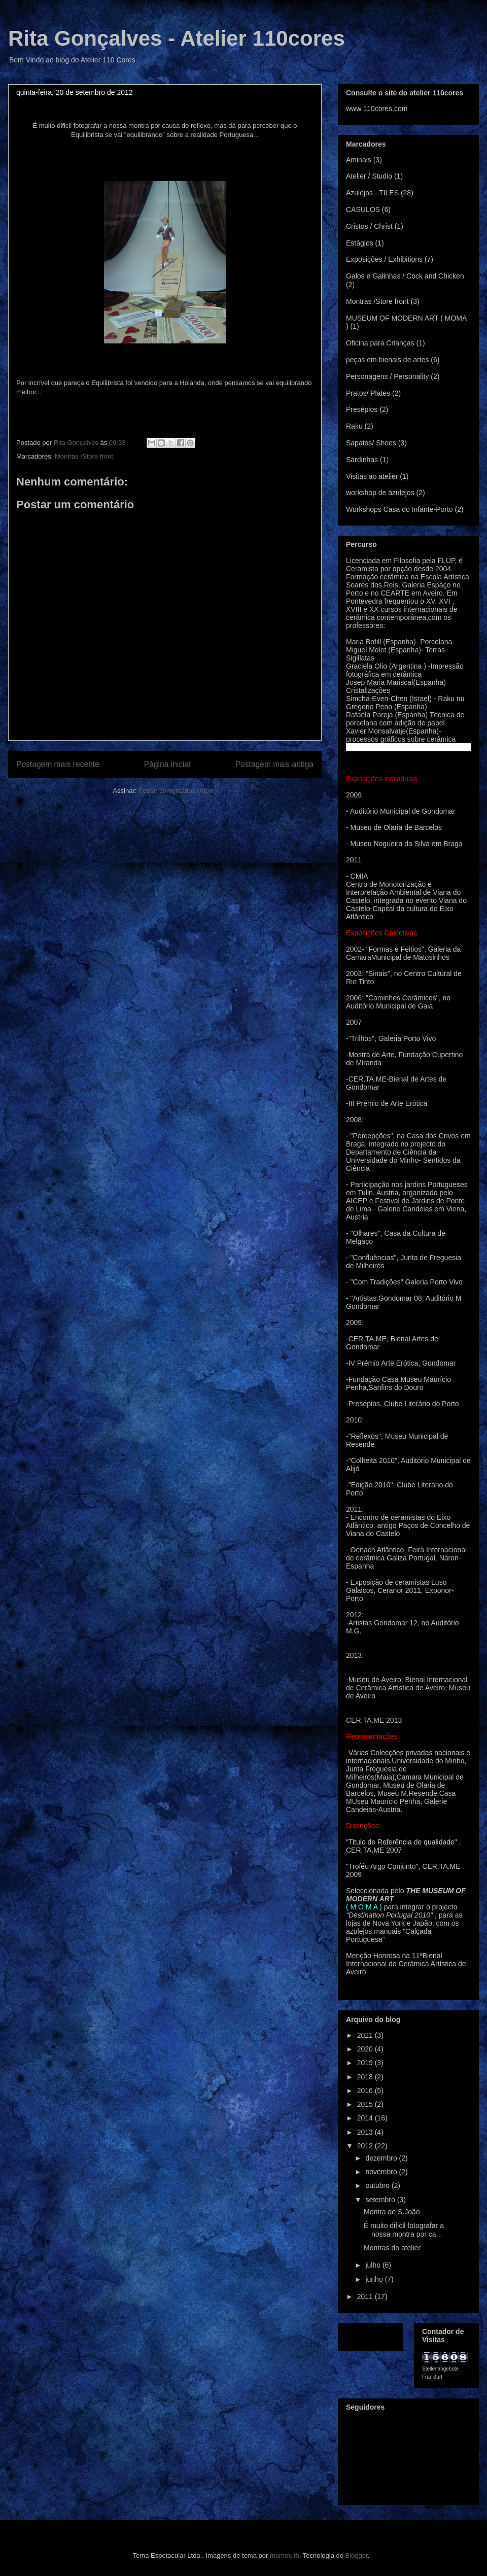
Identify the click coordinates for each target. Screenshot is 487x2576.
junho (375, 2279)
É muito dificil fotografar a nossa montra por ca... (404, 2229)
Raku (354, 426)
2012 (366, 2146)
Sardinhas (362, 460)
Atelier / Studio (369, 176)
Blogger (356, 2555)
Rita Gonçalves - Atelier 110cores (176, 38)
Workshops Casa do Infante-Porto (399, 509)
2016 (366, 2090)
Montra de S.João (392, 2212)
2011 (366, 2296)
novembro (382, 2172)
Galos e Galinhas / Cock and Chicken (405, 276)
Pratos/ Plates (368, 393)
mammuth (284, 2555)
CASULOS (363, 209)
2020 (366, 2049)
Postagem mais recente (57, 764)
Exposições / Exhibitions (384, 259)
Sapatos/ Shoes (371, 443)
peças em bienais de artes (387, 360)
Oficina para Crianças (380, 343)
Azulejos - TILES (372, 193)
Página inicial (167, 764)
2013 (366, 2132)
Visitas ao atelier (372, 476)
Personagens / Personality (387, 376)
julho (373, 2265)
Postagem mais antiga (274, 764)
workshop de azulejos (380, 493)
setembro (381, 2200)
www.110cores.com (376, 109)
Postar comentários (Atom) (177, 790)
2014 (366, 2118)
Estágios (359, 243)
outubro (378, 2185)
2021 (366, 2035)
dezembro (382, 2158)
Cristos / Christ (369, 226)
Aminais (358, 160)
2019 (366, 2063)
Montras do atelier (392, 2248)
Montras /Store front (84, 456)
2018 (366, 2077)
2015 (366, 2104)
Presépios (361, 409)
